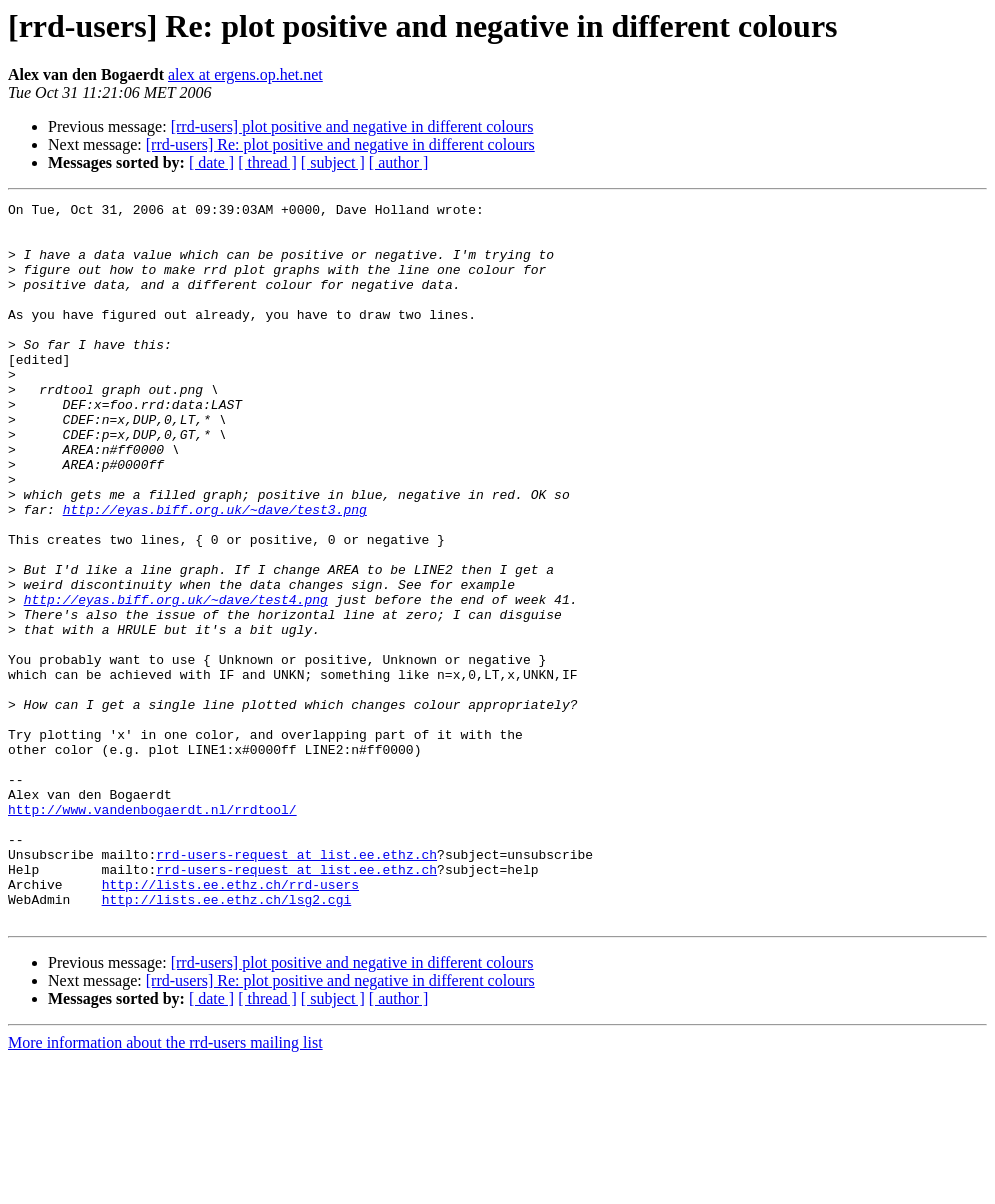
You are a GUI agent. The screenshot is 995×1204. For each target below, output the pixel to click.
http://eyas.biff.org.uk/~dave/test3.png (215, 572)
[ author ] (399, 162)
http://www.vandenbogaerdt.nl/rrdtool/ (152, 932)
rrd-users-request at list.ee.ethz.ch (296, 986)
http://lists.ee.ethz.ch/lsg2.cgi (227, 1040)
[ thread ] (267, 162)
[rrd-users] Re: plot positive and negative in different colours (340, 144)
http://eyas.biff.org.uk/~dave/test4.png (176, 680)
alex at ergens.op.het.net (245, 74)
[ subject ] (333, 162)
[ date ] (211, 162)
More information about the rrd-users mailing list (165, 1186)
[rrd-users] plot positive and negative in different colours (352, 126)
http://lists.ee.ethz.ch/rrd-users (230, 1022)
